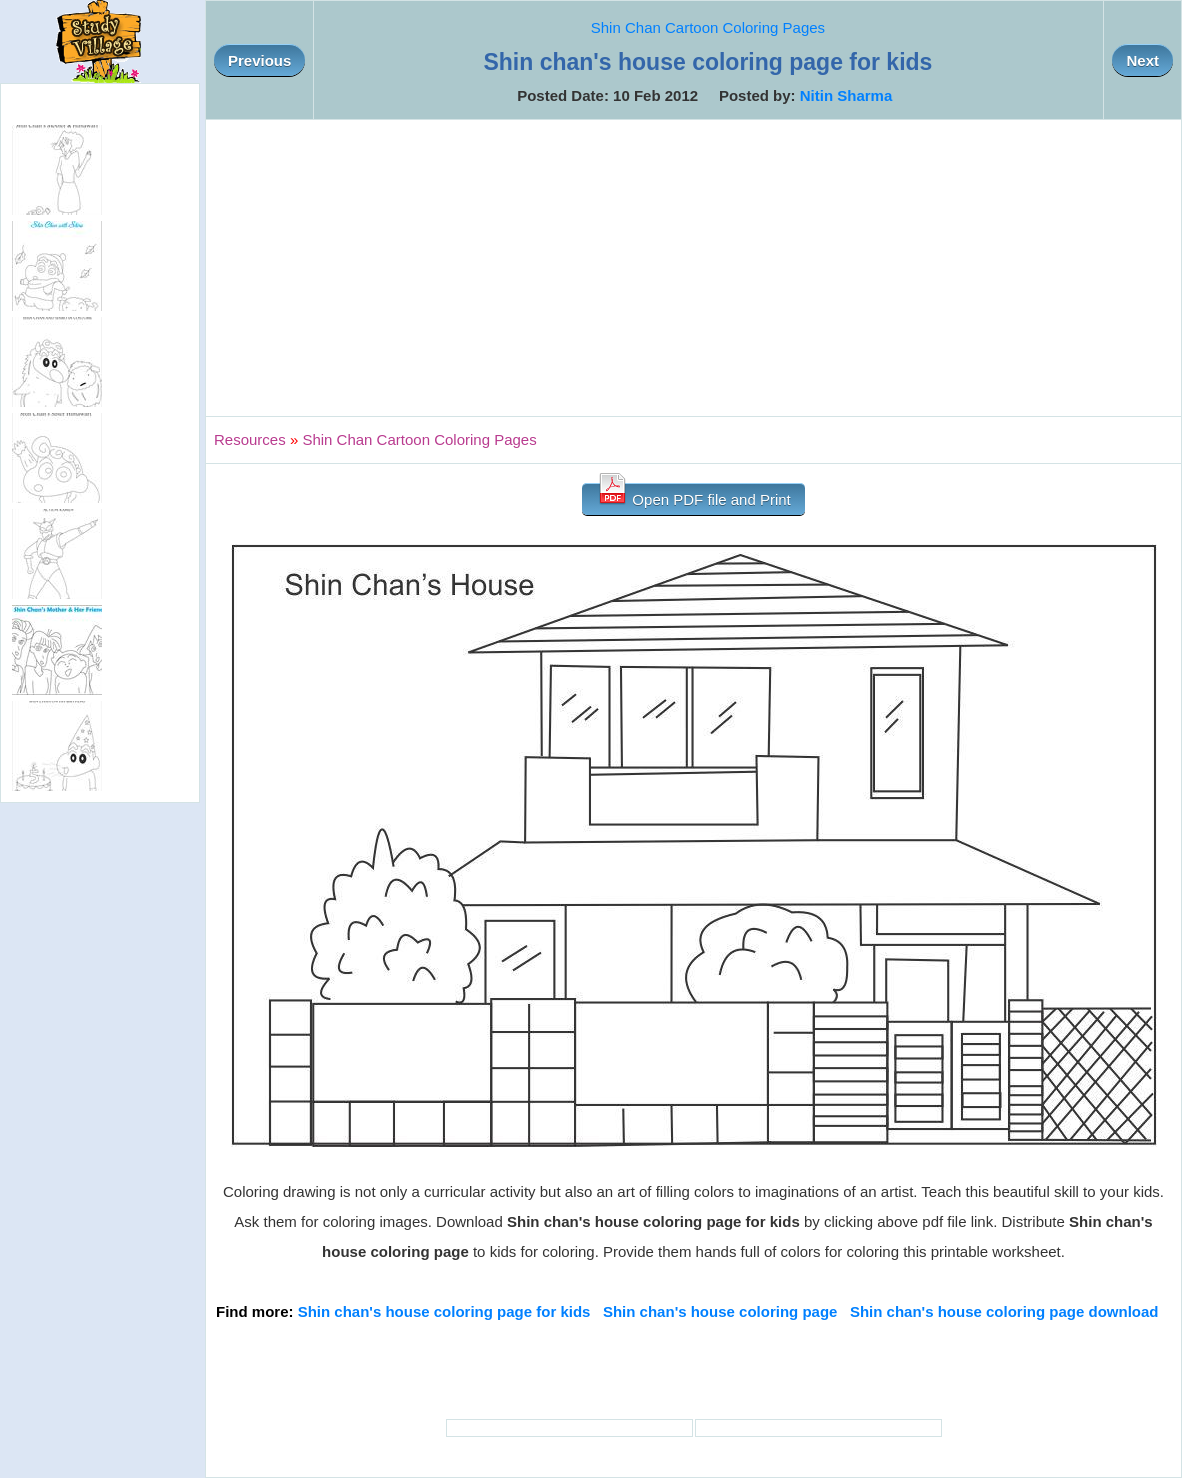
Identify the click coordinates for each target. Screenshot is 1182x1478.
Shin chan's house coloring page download (1004, 1311)
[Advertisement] (693, 268)
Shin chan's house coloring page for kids (444, 1311)
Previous (259, 60)
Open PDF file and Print (693, 495)
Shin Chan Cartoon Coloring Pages (708, 27)
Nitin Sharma (846, 95)
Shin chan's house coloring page (720, 1311)
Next (1142, 60)
